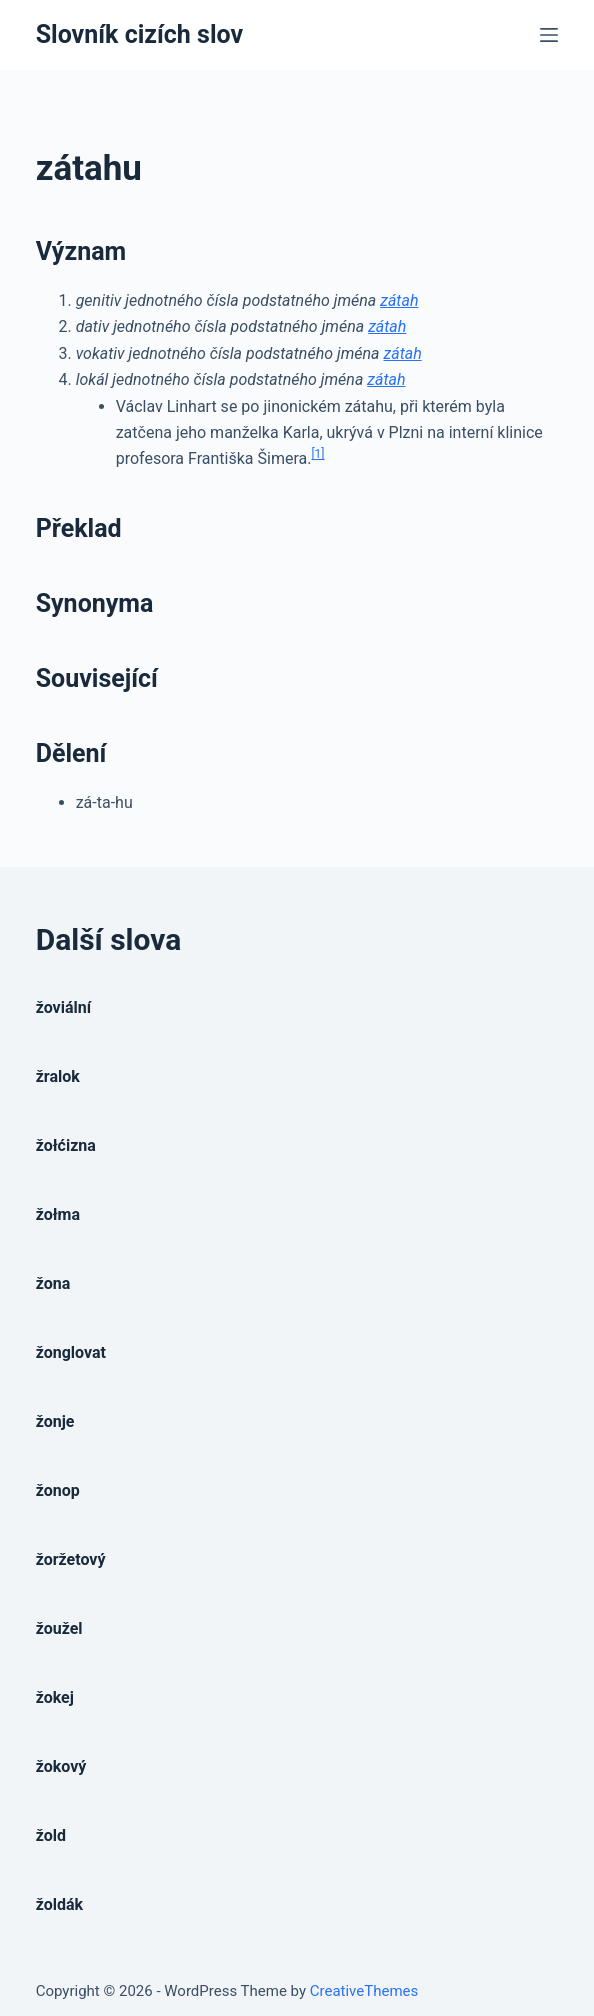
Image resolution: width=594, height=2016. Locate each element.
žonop (58, 1490)
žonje (55, 1421)
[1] (317, 454)
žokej (55, 1697)
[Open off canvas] (549, 35)
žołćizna (66, 1145)
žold (51, 1835)
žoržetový (71, 1559)
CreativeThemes (364, 1991)
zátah (399, 300)
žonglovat (71, 1352)
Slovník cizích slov (139, 34)
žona (53, 1283)
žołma (58, 1214)
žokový (61, 1766)
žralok (58, 1076)
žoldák (59, 1904)
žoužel (59, 1628)
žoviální (63, 1007)
